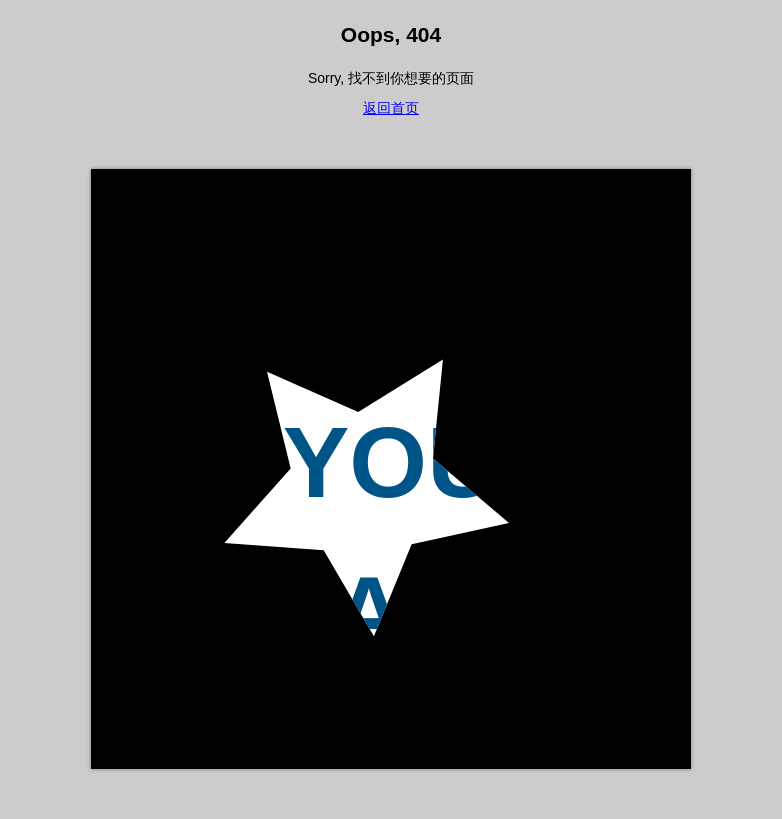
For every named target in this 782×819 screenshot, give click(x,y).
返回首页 (391, 108)
